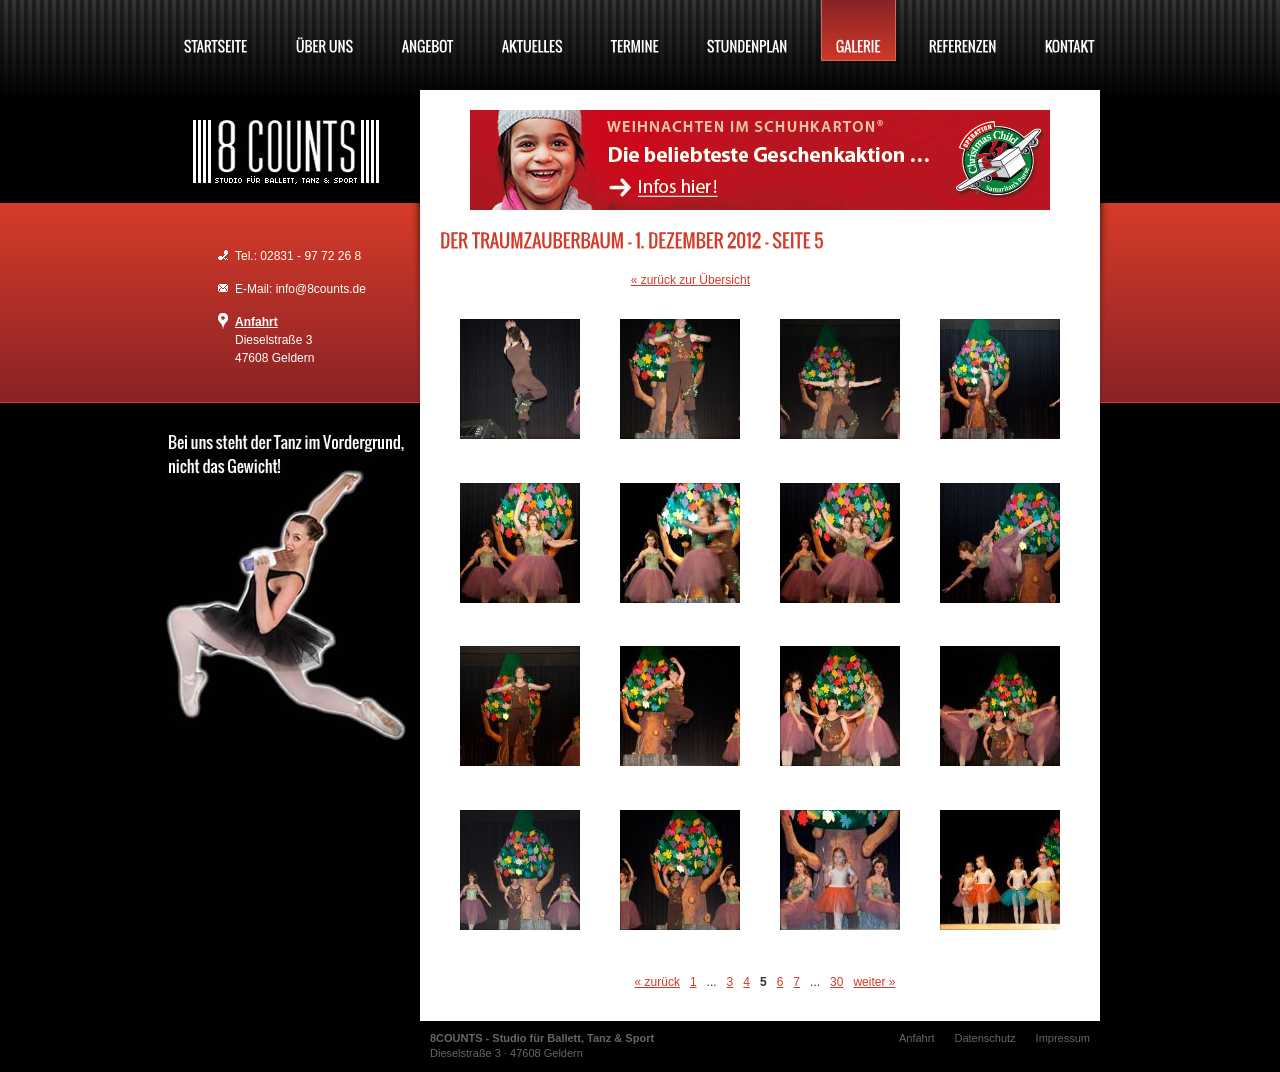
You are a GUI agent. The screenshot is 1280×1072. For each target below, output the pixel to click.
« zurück (657, 982)
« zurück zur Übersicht (690, 280)
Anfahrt (256, 322)
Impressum (1063, 1038)
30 (836, 982)
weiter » (874, 982)
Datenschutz (984, 1038)
